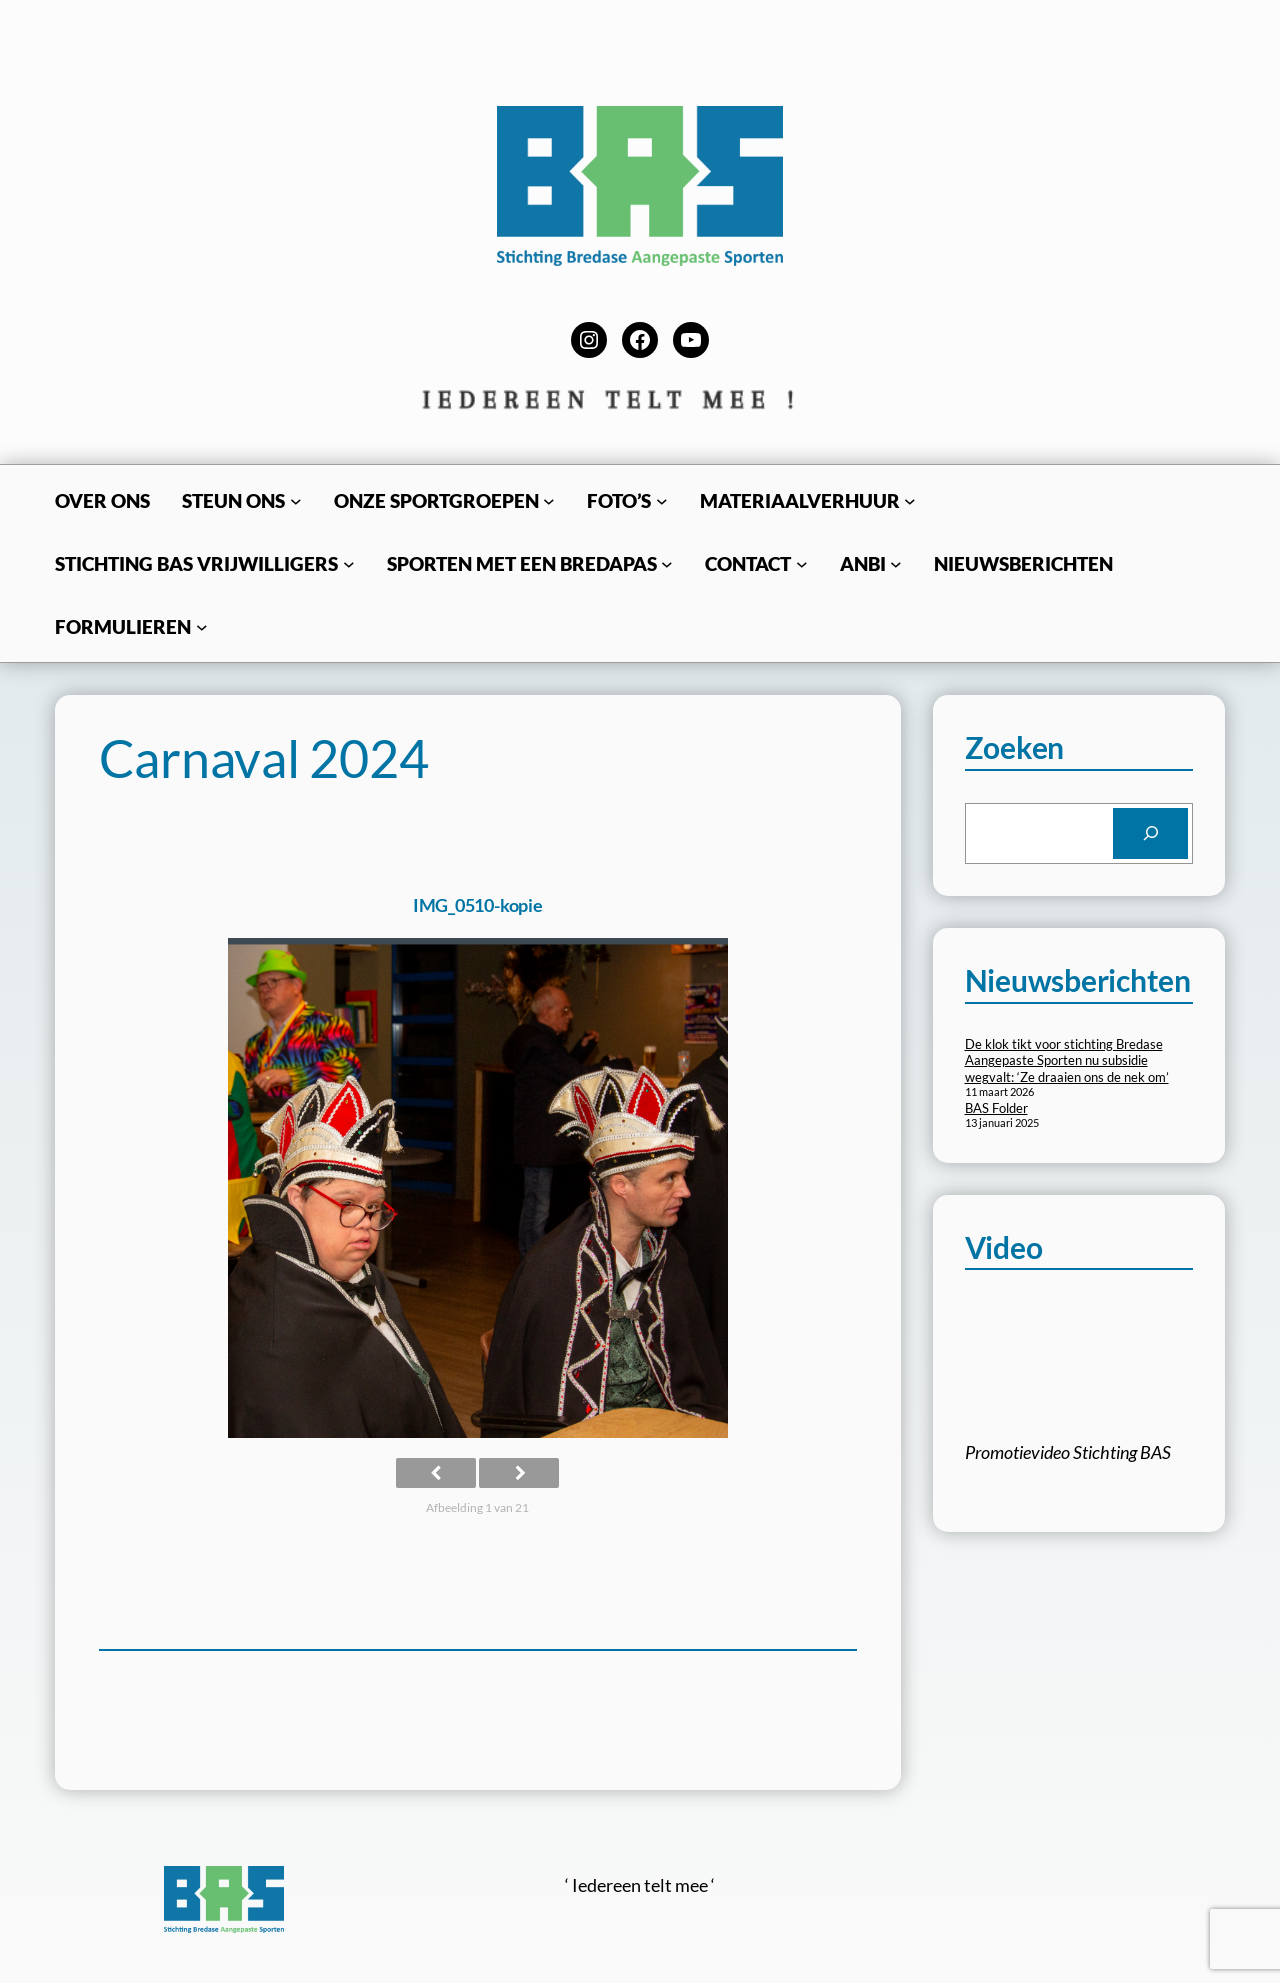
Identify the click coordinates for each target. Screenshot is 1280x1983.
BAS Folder (996, 1108)
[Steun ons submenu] (296, 501)
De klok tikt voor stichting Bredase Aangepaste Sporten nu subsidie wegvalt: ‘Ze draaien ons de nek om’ (1067, 1061)
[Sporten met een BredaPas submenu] (667, 564)
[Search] (1150, 833)
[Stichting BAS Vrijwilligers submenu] (349, 564)
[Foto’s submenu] (662, 501)
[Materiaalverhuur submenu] (910, 501)
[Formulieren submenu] (202, 627)
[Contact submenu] (802, 564)
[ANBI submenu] (896, 564)
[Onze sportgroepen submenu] (549, 501)
